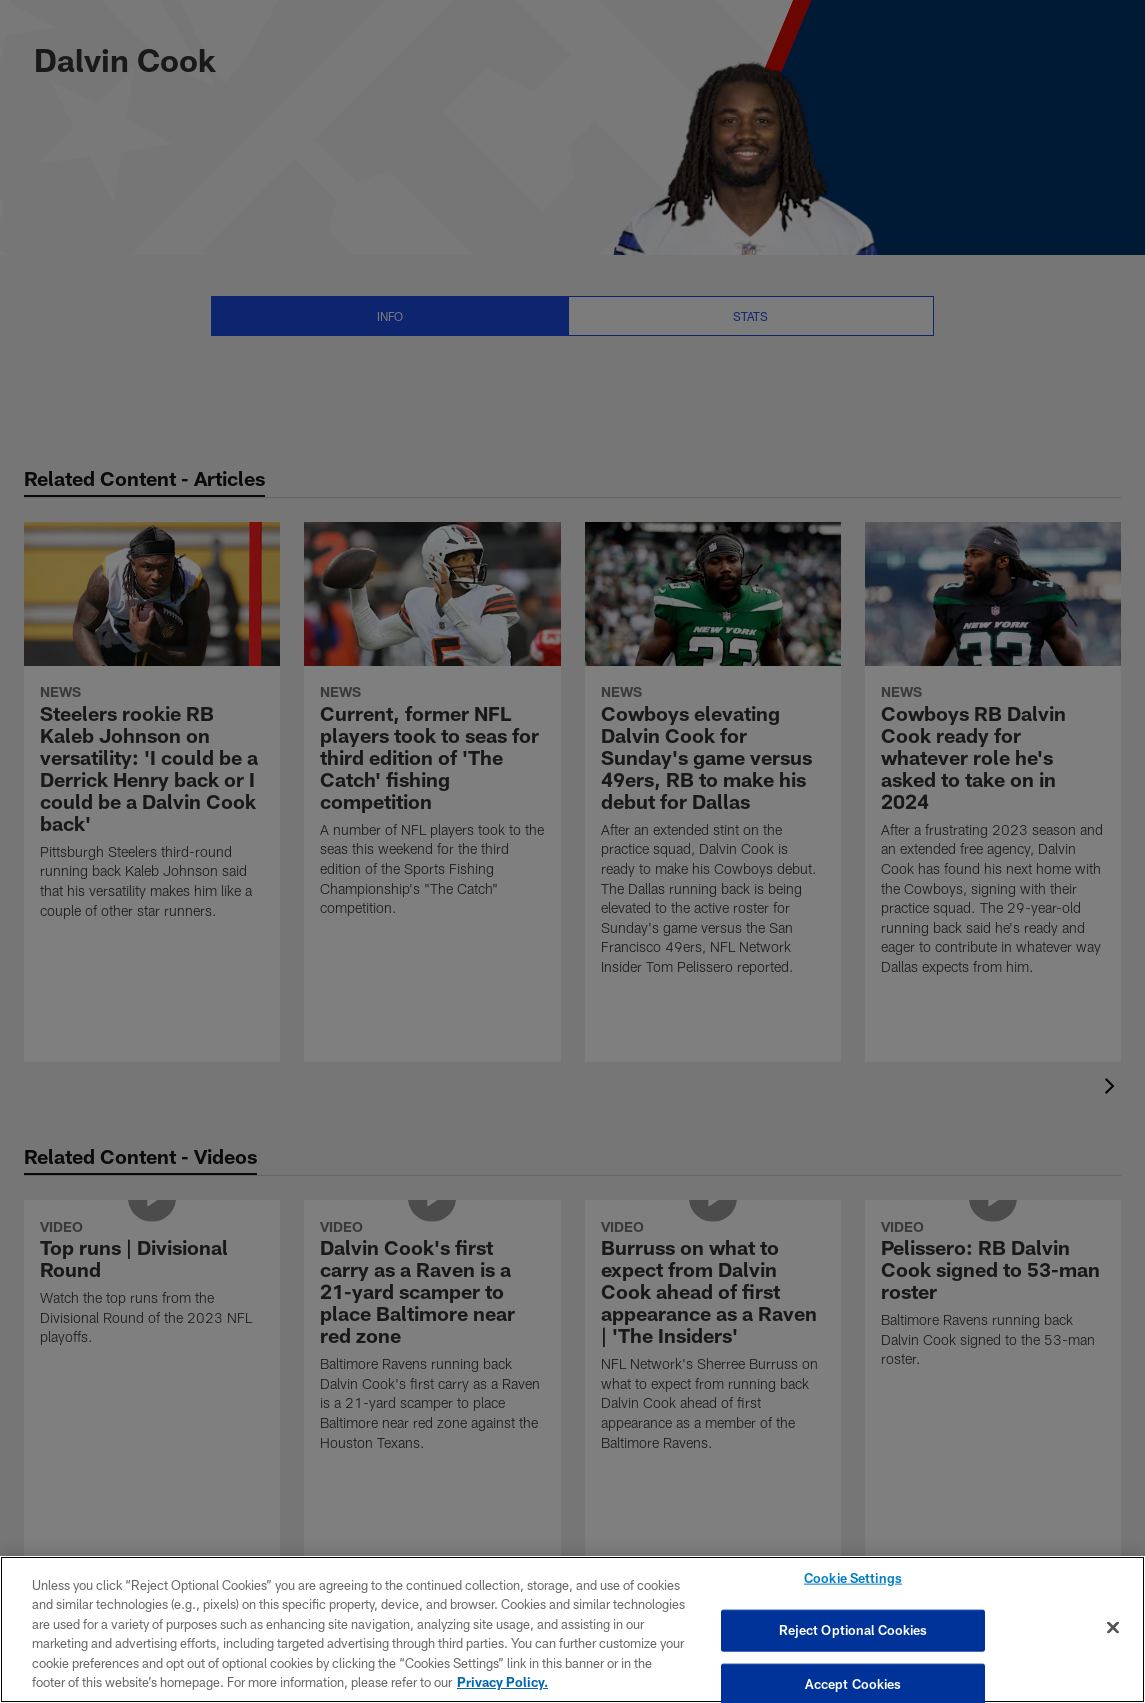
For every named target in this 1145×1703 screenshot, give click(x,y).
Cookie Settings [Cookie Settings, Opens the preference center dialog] (853, 1580)
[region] (572, 1629)
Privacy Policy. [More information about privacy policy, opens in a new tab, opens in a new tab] (502, 1682)
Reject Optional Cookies (853, 1630)
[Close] (1113, 1628)
